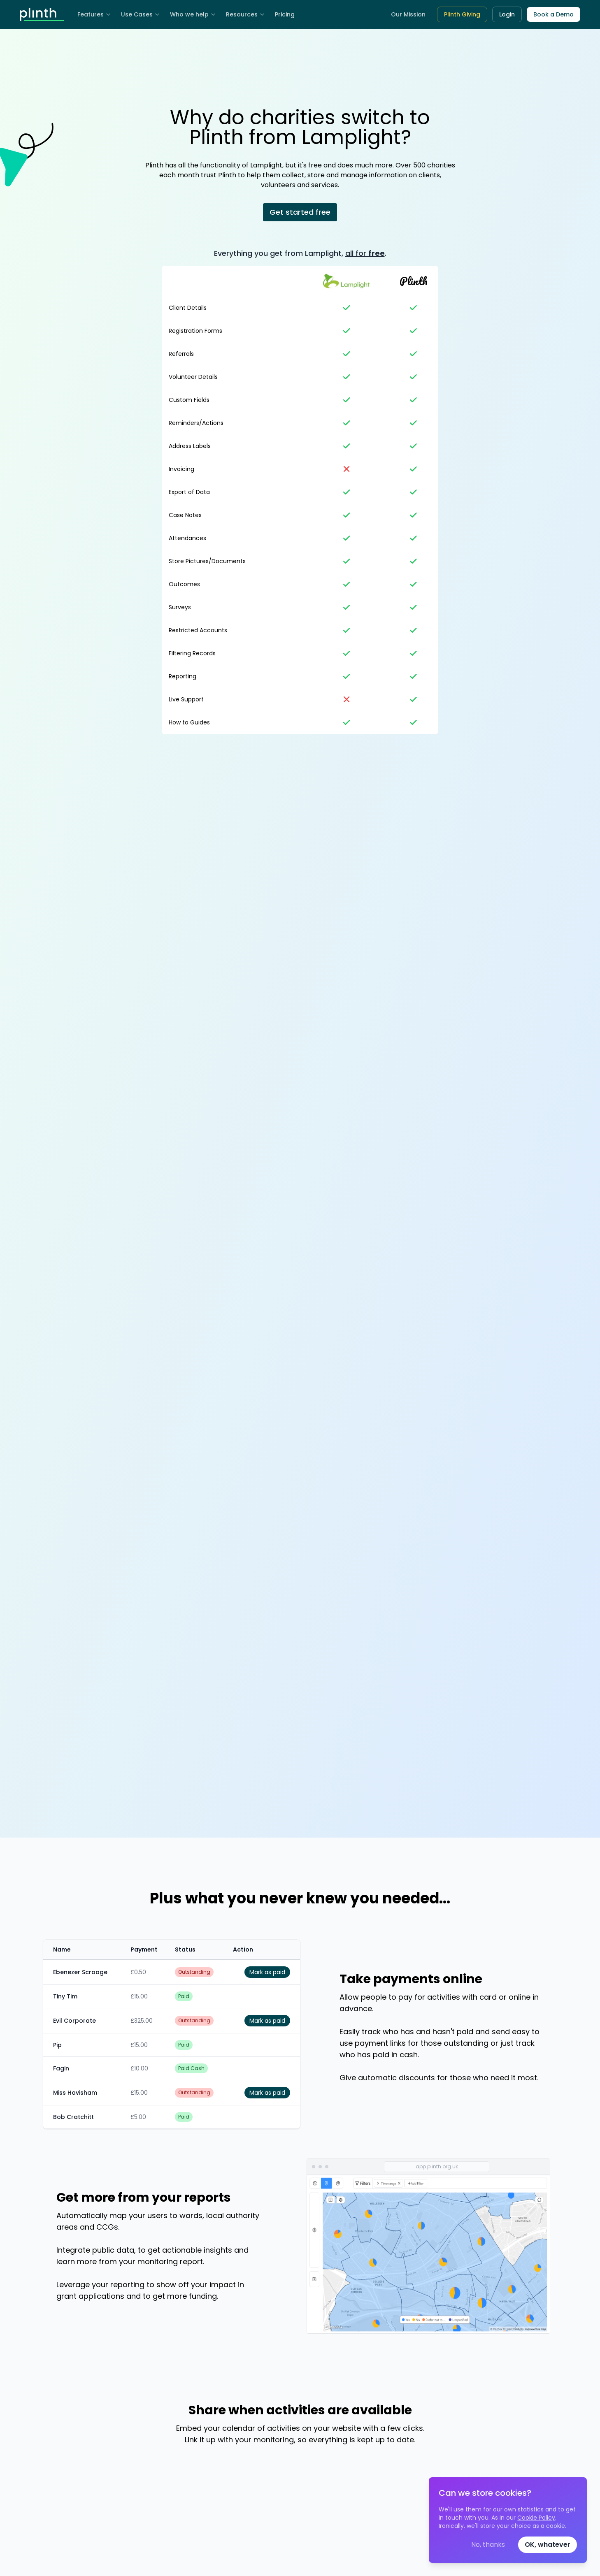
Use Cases (140, 14)
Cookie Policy (536, 2517)
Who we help (193, 14)
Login (507, 14)
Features (94, 14)
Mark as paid (267, 1972)
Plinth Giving (462, 14)
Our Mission (408, 14)
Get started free (300, 212)
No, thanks (488, 2544)
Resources (245, 14)
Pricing (285, 14)
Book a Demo (553, 14)
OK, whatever (547, 2544)
